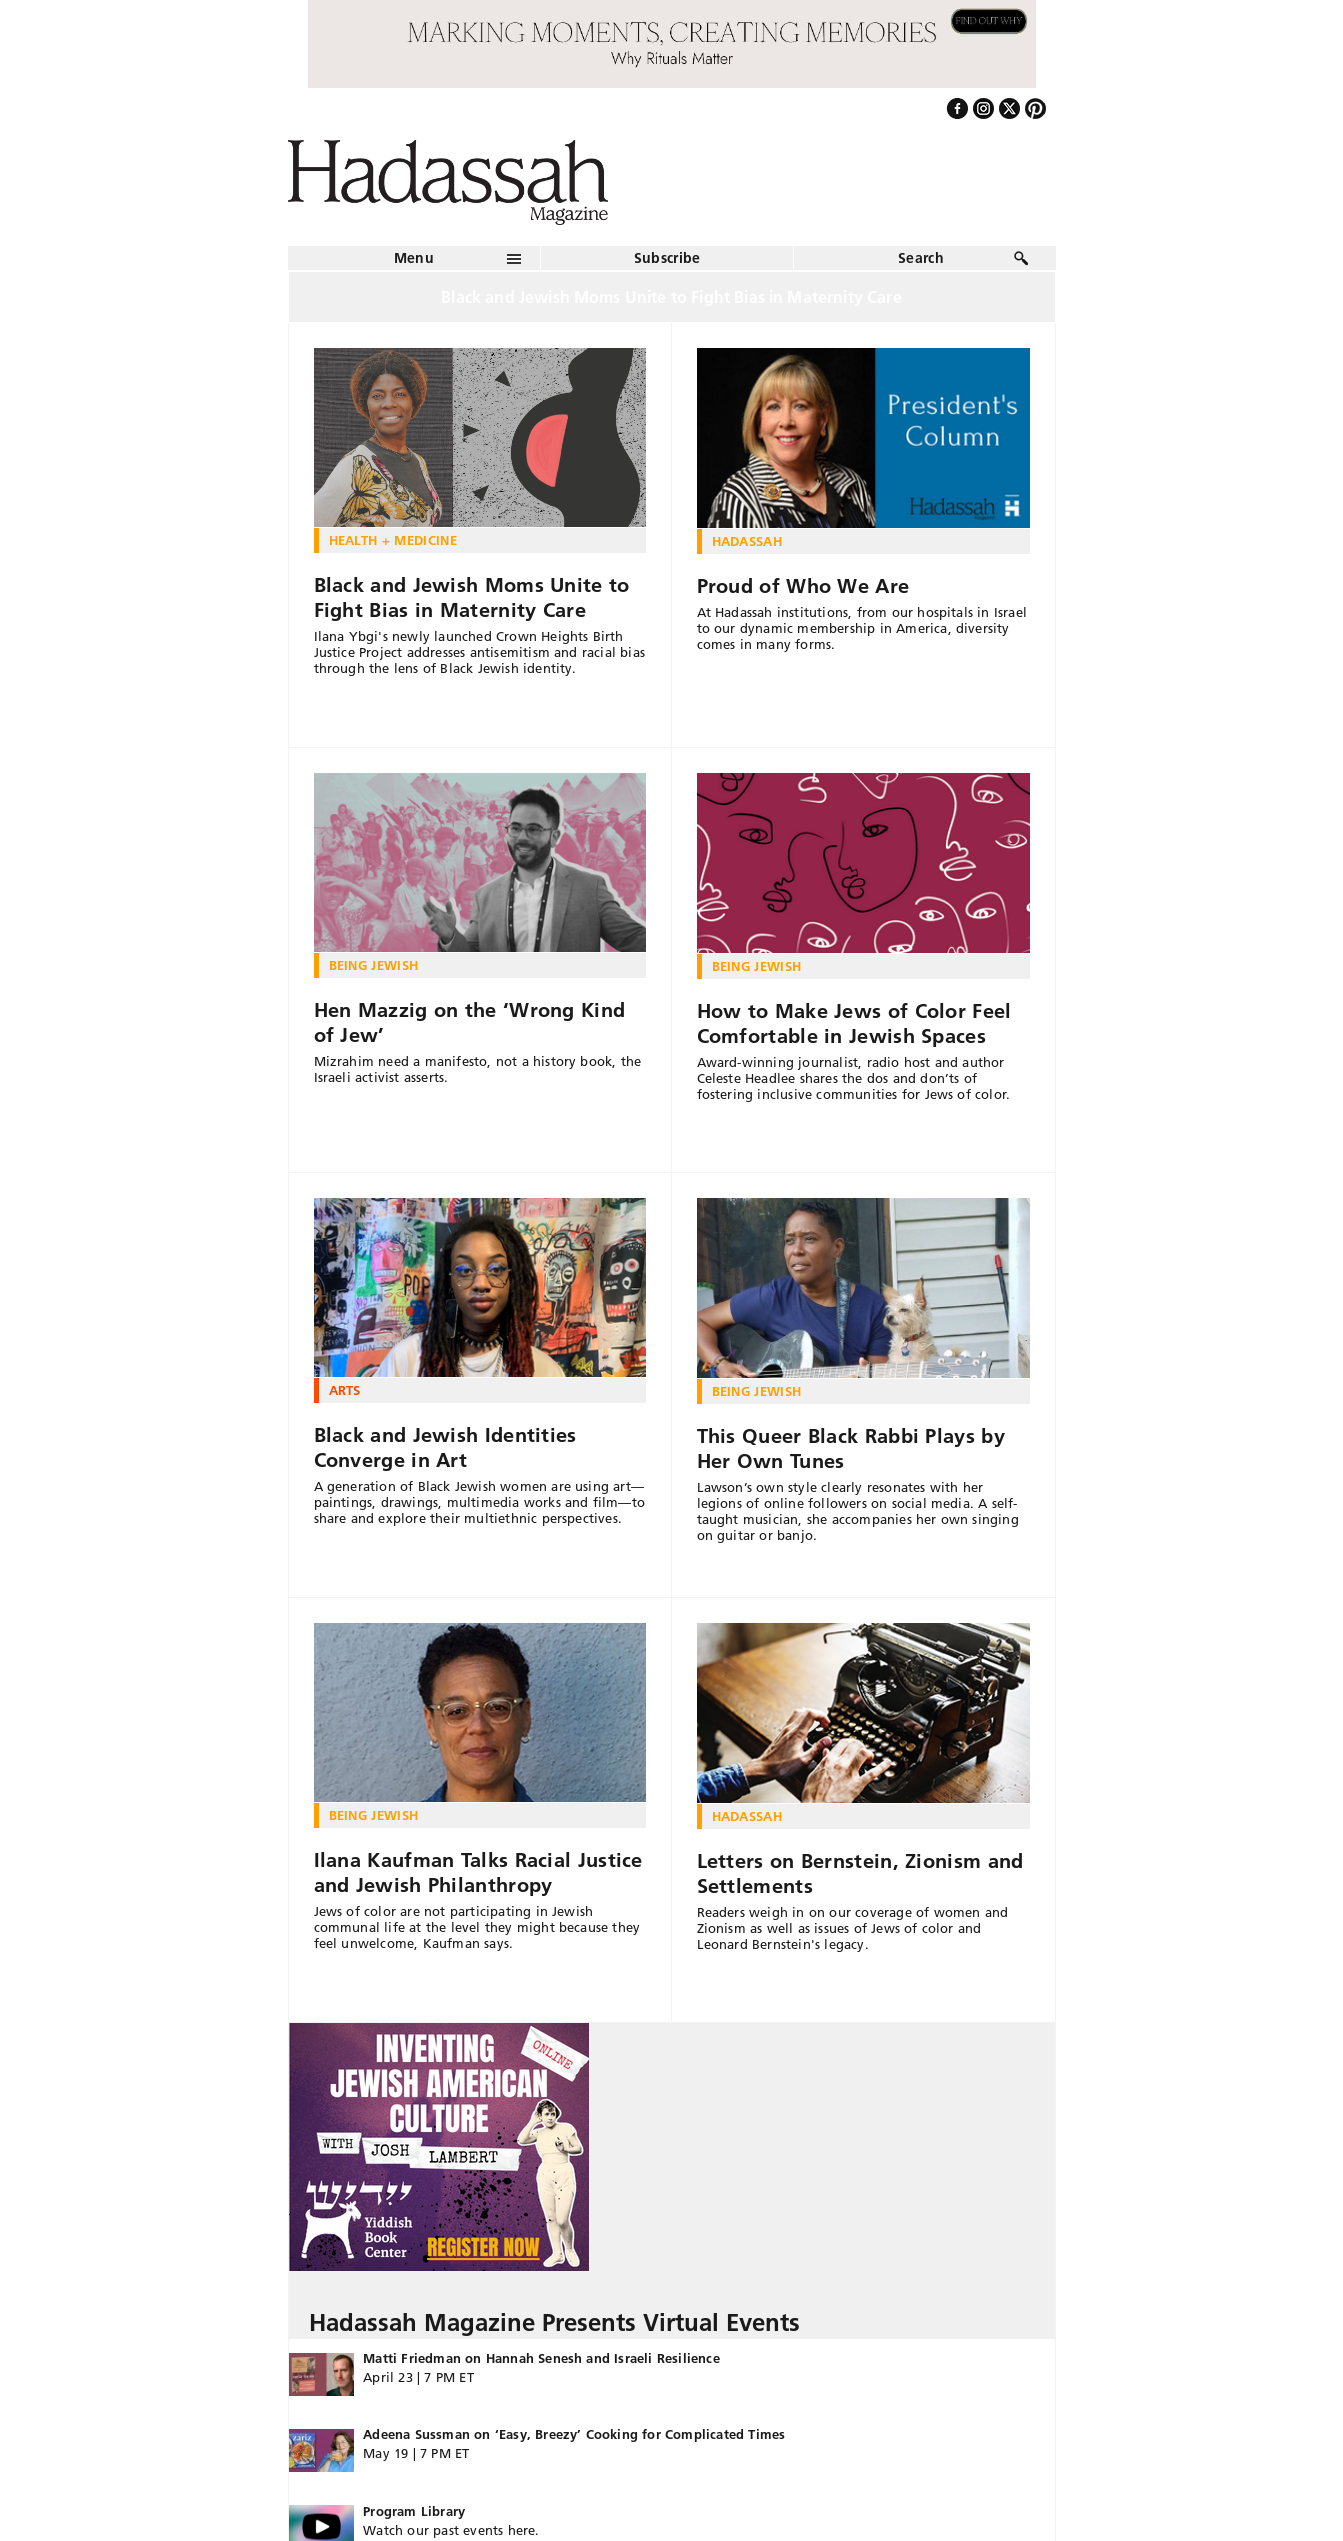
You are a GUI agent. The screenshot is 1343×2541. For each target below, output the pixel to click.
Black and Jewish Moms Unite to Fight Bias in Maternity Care (472, 597)
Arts (345, 1390)
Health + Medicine (393, 540)
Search (921, 258)
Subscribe (667, 258)
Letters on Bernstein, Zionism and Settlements (860, 1873)
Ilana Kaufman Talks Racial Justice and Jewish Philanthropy (478, 1872)
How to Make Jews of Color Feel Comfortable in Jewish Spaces (854, 1023)
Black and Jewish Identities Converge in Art (445, 1447)
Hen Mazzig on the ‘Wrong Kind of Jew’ (470, 1022)
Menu (414, 258)
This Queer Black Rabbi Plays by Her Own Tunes (851, 1448)
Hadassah (747, 541)
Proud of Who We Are (803, 586)
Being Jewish (374, 965)
